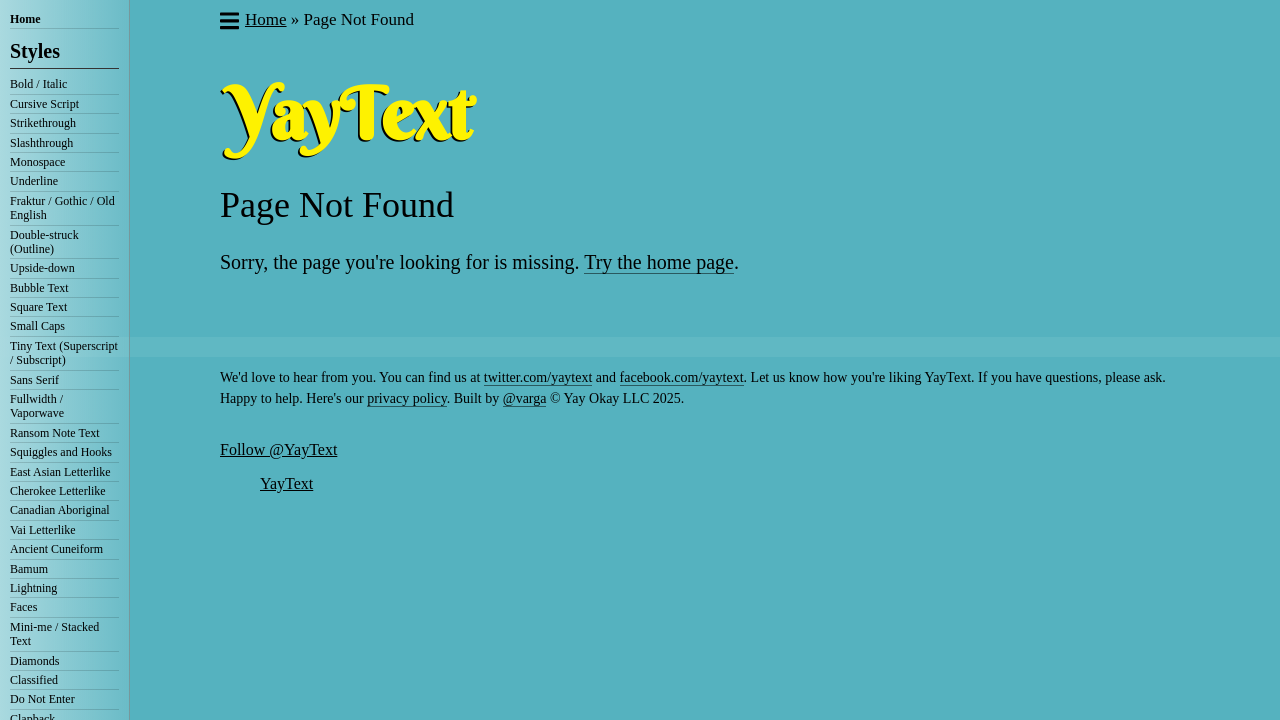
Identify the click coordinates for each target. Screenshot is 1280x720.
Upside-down (42, 268)
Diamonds (34, 661)
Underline (34, 181)
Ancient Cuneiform (56, 549)
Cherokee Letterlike (58, 491)
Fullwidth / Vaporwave (37, 406)
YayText (286, 483)
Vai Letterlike (43, 530)
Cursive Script (44, 104)
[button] (228, 23)
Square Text (38, 307)
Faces (23, 607)
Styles (35, 51)
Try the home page (659, 262)
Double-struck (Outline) (44, 242)
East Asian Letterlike (60, 472)
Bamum (29, 569)
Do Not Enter (42, 699)
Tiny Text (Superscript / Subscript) (64, 353)
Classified (34, 680)
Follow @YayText (278, 449)
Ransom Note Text (55, 433)
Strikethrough (43, 123)
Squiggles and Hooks (61, 452)
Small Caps (37, 326)
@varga (525, 398)
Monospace (37, 162)
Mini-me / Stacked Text (54, 634)
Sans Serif (34, 380)
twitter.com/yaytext (538, 377)
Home (25, 19)
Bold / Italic (38, 84)
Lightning (33, 588)
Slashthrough (41, 143)
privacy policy (407, 398)
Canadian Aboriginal (60, 510)
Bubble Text (39, 288)
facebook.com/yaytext (682, 377)
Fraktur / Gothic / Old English (62, 208)
